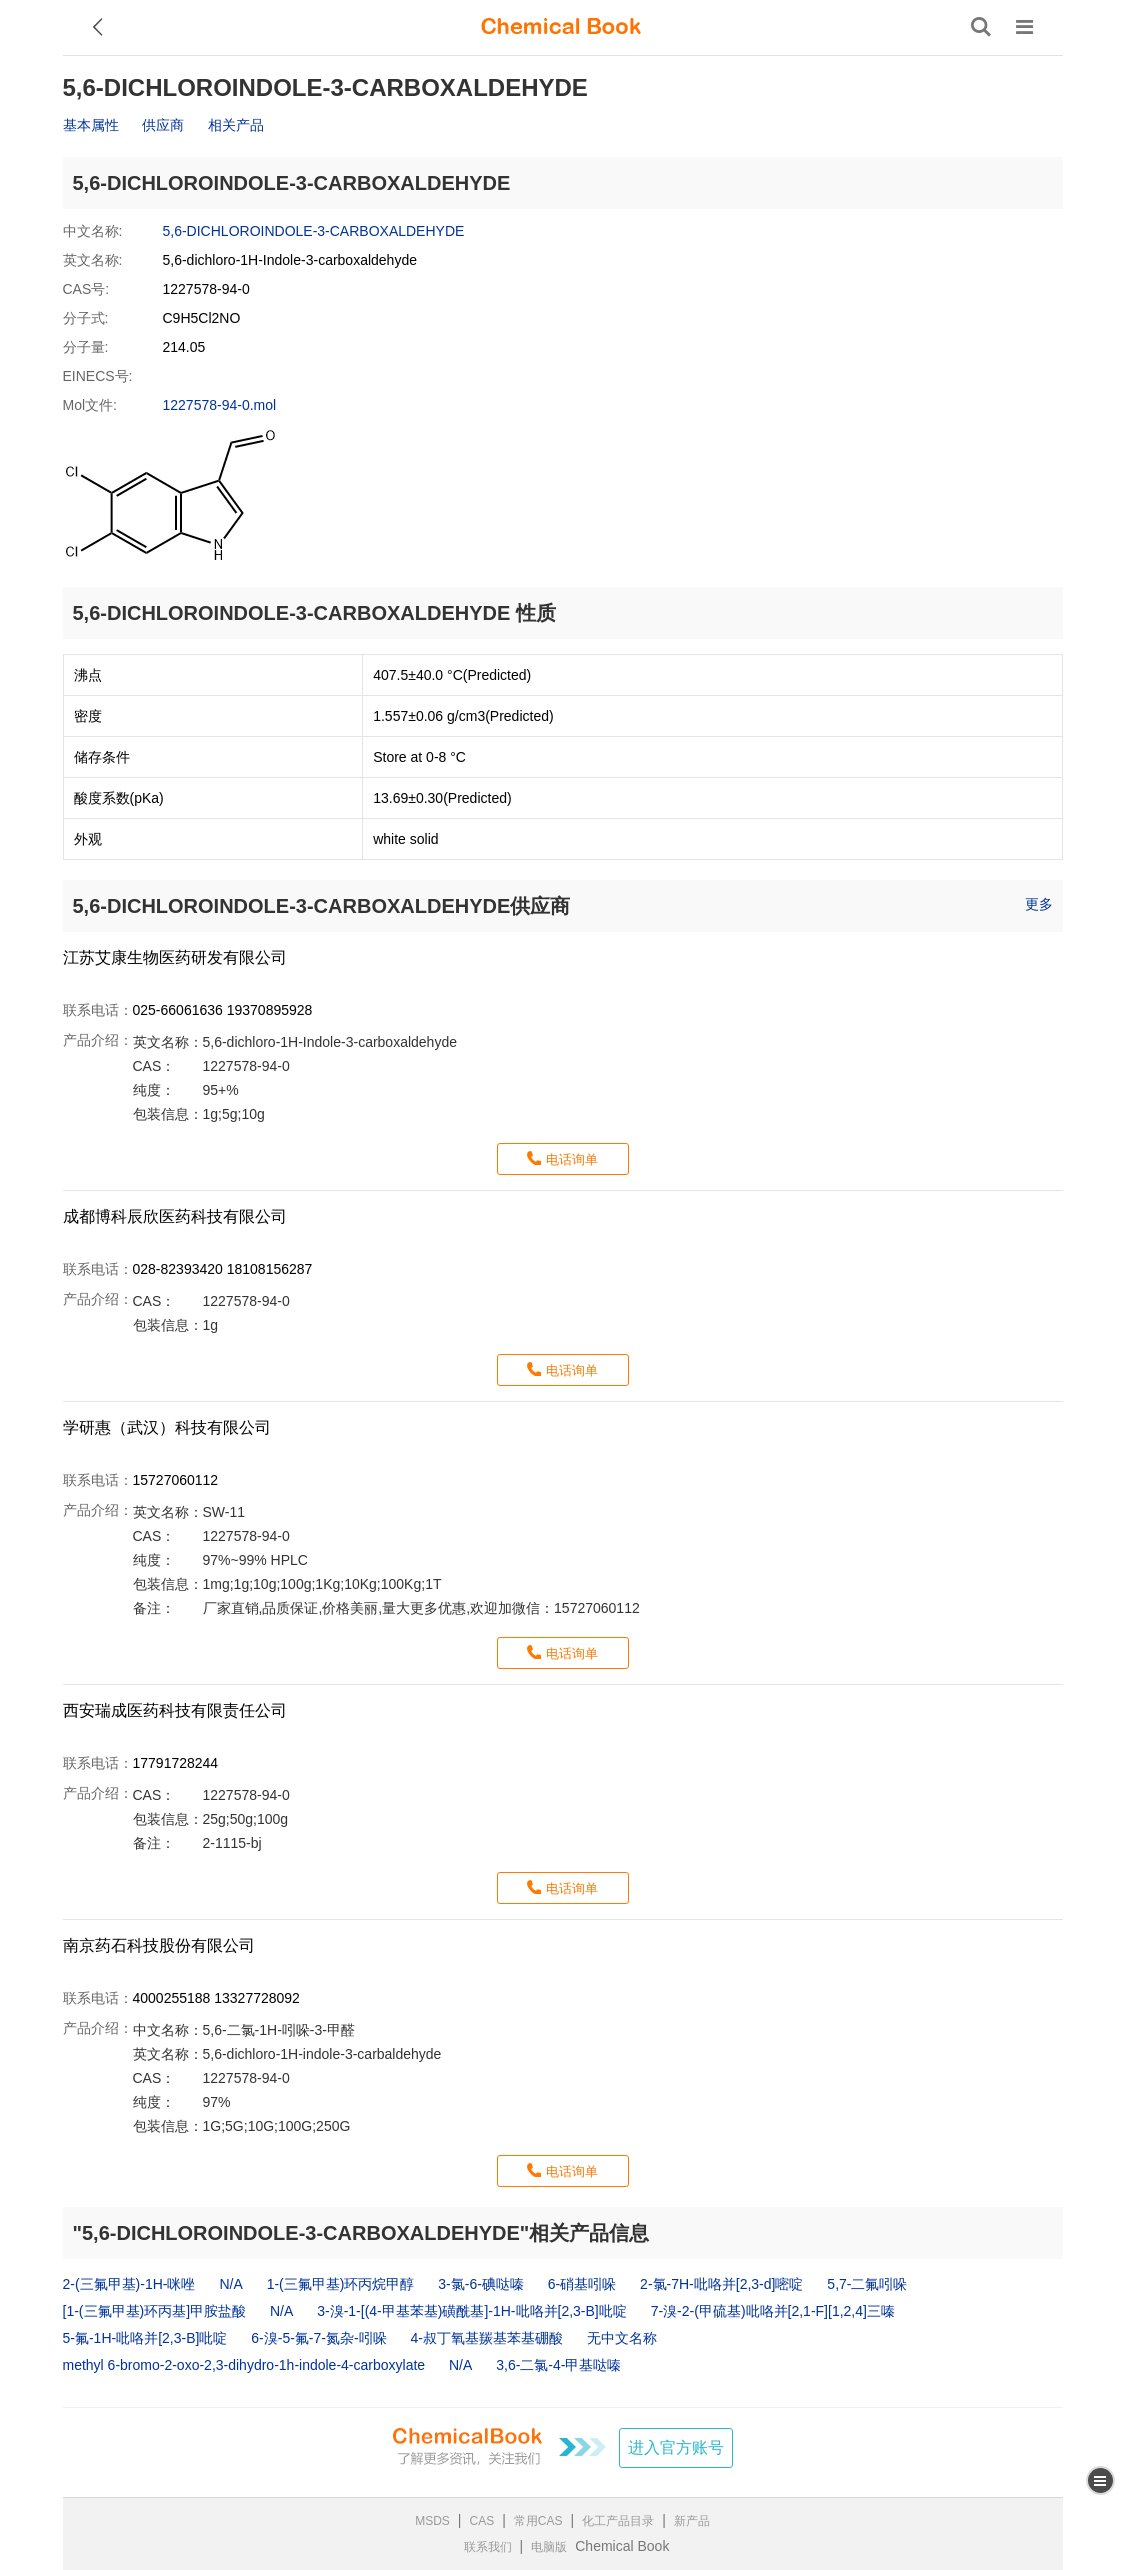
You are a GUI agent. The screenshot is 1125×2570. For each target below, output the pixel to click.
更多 (1039, 904)
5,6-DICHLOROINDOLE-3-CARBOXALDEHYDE (314, 231)
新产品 (692, 2521)
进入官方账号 (676, 2447)
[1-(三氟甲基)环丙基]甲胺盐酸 (155, 2311)
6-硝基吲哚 (582, 2284)
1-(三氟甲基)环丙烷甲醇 (341, 2284)
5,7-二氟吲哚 (867, 2284)
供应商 (163, 125)
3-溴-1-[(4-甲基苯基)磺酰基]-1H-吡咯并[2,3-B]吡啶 (472, 2311)
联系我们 (488, 2547)
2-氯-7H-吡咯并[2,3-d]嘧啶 (721, 2284)
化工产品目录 (618, 2521)
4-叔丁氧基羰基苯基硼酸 (487, 2338)
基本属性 (91, 125)
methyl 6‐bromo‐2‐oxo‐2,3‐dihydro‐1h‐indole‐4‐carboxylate (244, 2365)
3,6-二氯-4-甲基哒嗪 (558, 2365)
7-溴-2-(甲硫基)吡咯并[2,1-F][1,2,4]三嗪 (773, 2311)
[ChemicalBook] (561, 27)
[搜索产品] (981, 27)
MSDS (432, 2521)
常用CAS (538, 2521)
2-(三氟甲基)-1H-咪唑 (129, 2284)
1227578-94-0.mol (220, 405)
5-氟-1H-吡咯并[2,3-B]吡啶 (145, 2338)
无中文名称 (622, 2338)
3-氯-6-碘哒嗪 (481, 2284)
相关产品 (236, 125)
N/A (230, 2284)
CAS (482, 2521)
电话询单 (572, 1159)
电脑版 (549, 2547)
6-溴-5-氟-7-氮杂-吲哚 (318, 2338)
